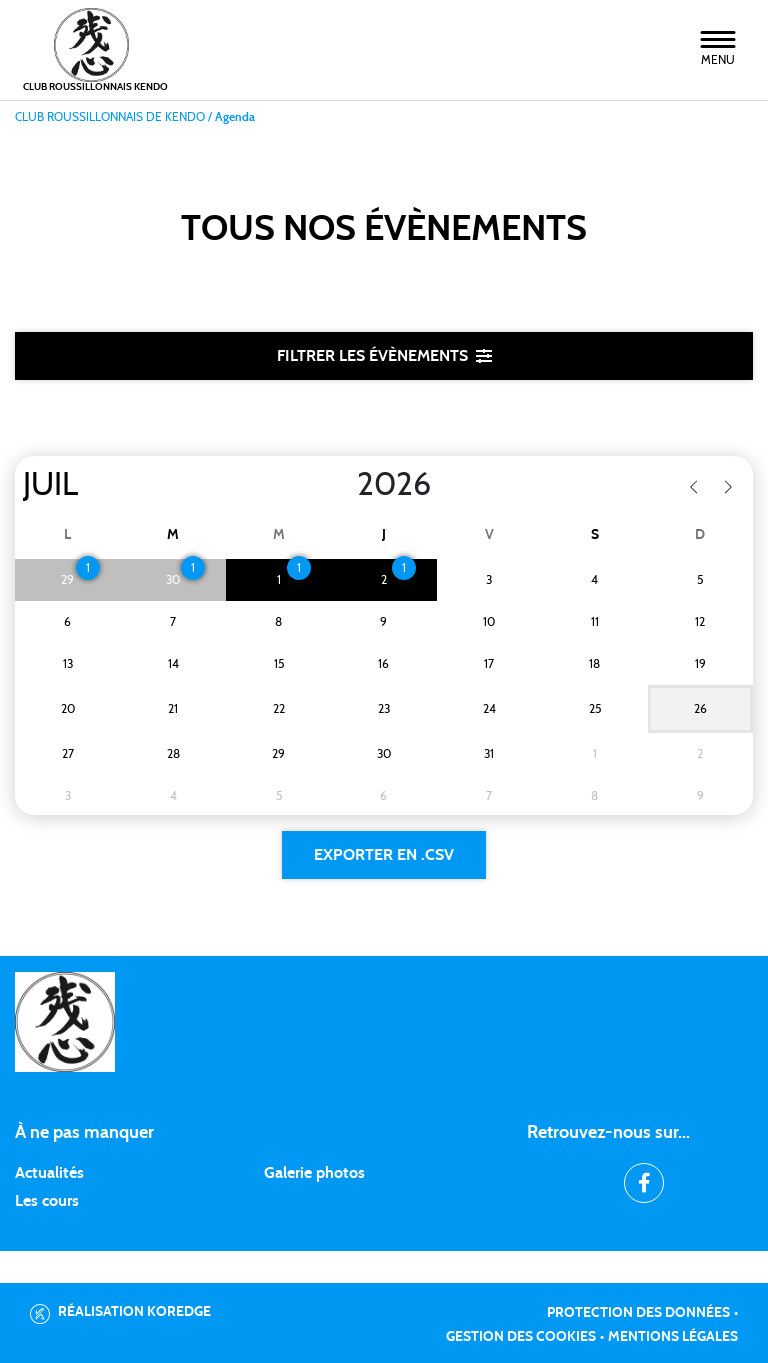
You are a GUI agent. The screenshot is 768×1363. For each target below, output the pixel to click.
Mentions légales (673, 1337)
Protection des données (638, 1313)
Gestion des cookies (521, 1337)
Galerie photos (314, 1173)
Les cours (47, 1201)
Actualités (49, 1173)
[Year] (341, 485)
